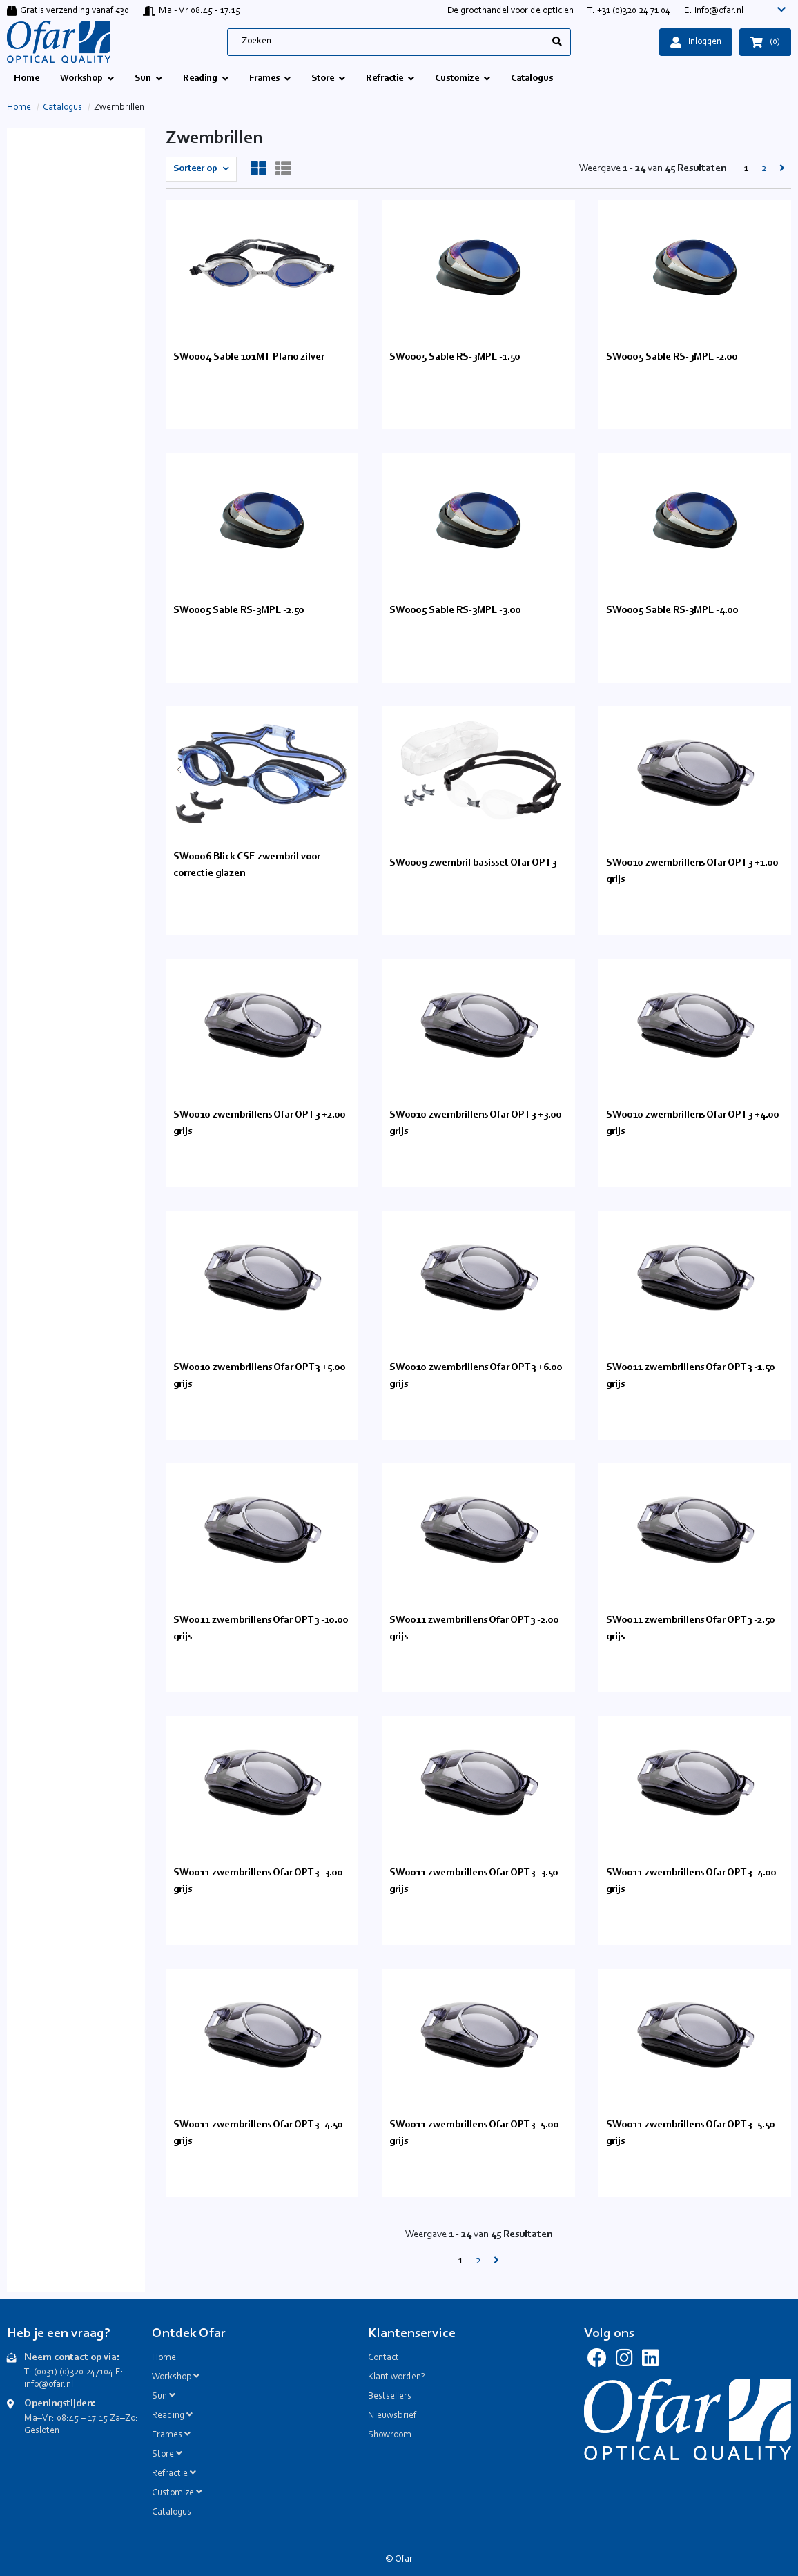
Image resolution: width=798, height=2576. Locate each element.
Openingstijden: (59, 2404)
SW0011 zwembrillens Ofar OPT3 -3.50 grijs (473, 1881)
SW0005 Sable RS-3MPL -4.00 (672, 610)
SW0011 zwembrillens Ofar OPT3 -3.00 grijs (258, 1881)
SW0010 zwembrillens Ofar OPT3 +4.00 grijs (692, 1123)
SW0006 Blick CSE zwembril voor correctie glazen (246, 865)
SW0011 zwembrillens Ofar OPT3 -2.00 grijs (474, 1628)
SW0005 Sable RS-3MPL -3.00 (455, 610)
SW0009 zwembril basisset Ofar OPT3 (472, 863)
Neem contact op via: (71, 2357)
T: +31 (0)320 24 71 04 (628, 11)
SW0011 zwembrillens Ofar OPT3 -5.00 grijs (474, 2133)
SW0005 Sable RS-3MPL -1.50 (454, 357)
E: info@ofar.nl (713, 11)
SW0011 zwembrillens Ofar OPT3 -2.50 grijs (690, 1628)
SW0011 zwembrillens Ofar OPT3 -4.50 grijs (258, 2133)
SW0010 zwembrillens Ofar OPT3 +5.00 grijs (259, 1376)
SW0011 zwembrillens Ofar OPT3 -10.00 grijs (261, 1628)
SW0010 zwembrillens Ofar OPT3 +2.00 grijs (259, 1123)
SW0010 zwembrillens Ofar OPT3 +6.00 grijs (476, 1376)
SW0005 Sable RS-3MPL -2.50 (238, 610)
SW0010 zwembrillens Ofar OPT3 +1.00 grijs (692, 871)
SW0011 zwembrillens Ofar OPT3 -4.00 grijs (691, 1881)
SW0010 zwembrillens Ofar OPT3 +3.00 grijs (475, 1123)
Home (19, 108)
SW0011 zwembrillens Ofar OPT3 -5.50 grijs (690, 2133)
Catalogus (62, 108)
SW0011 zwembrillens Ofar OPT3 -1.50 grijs (690, 1376)
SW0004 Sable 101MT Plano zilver (248, 357)
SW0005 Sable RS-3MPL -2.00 (672, 357)
